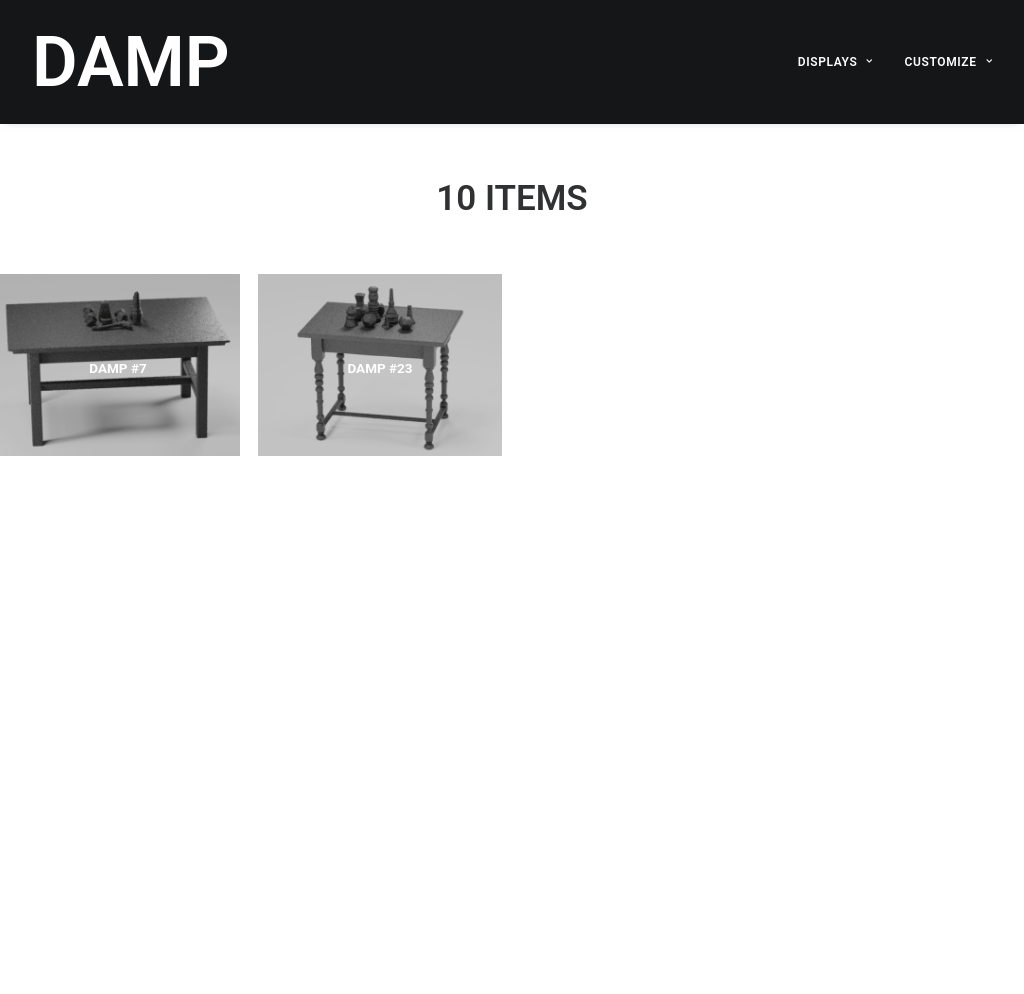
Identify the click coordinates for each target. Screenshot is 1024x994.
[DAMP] (131, 62)
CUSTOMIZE (948, 62)
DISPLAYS (835, 62)
